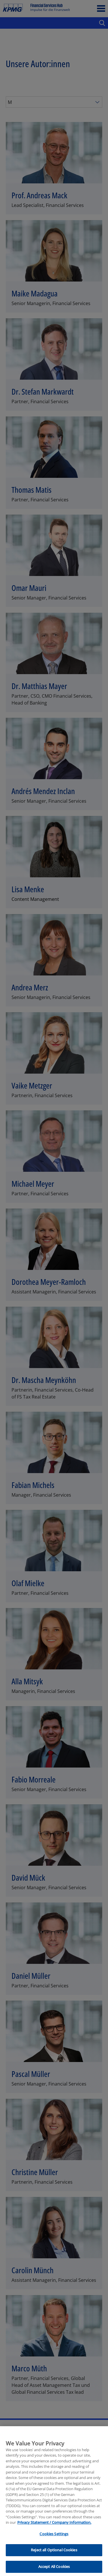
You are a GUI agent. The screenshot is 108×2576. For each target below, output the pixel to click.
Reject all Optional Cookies (54, 2560)
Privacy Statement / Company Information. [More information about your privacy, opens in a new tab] (54, 2533)
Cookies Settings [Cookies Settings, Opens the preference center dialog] (53, 2544)
